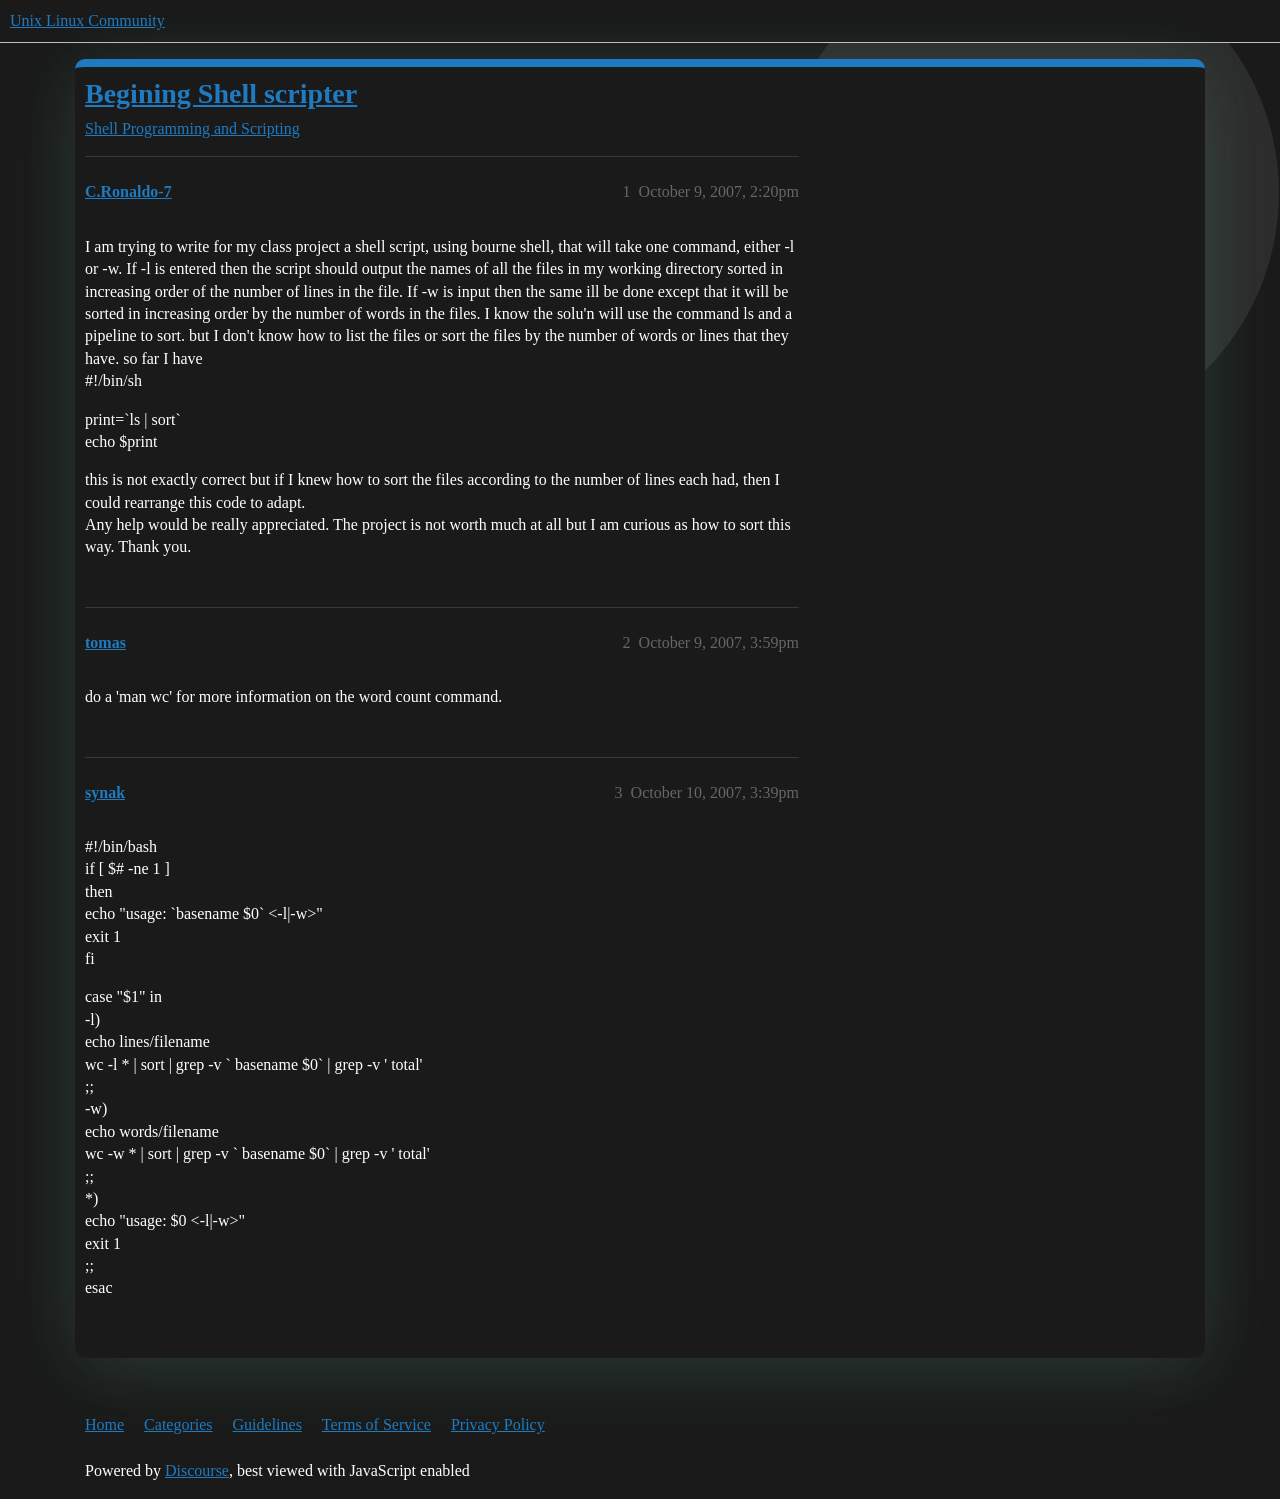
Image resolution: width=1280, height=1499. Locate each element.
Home (104, 1424)
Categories (178, 1424)
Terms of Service (376, 1424)
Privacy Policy (498, 1424)
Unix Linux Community (87, 20)
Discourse (197, 1470)
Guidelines (267, 1424)
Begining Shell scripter (221, 93)
